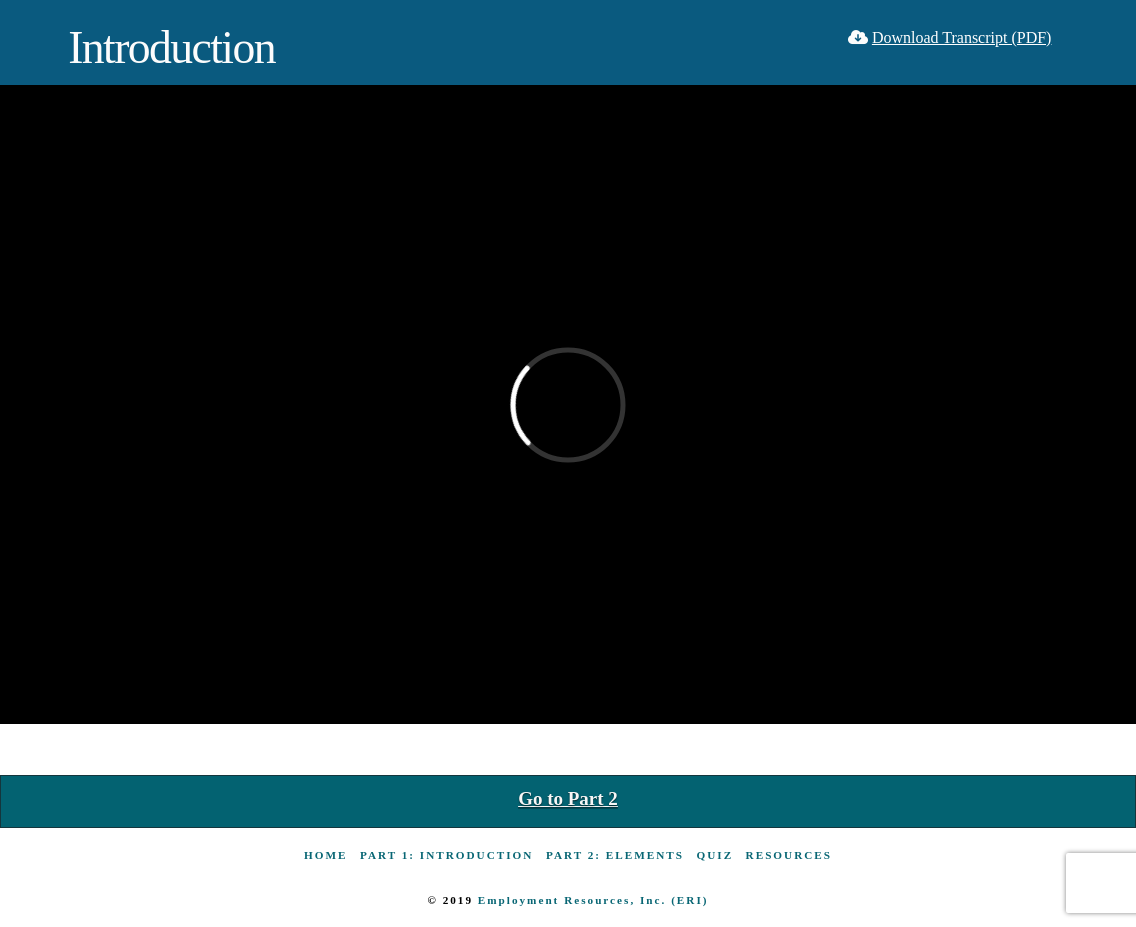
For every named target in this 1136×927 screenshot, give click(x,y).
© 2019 (452, 900)
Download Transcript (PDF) (962, 37)
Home (325, 855)
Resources (789, 855)
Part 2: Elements (615, 855)
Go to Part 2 (568, 798)
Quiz (715, 855)
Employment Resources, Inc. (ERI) (593, 900)
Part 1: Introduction (446, 855)
